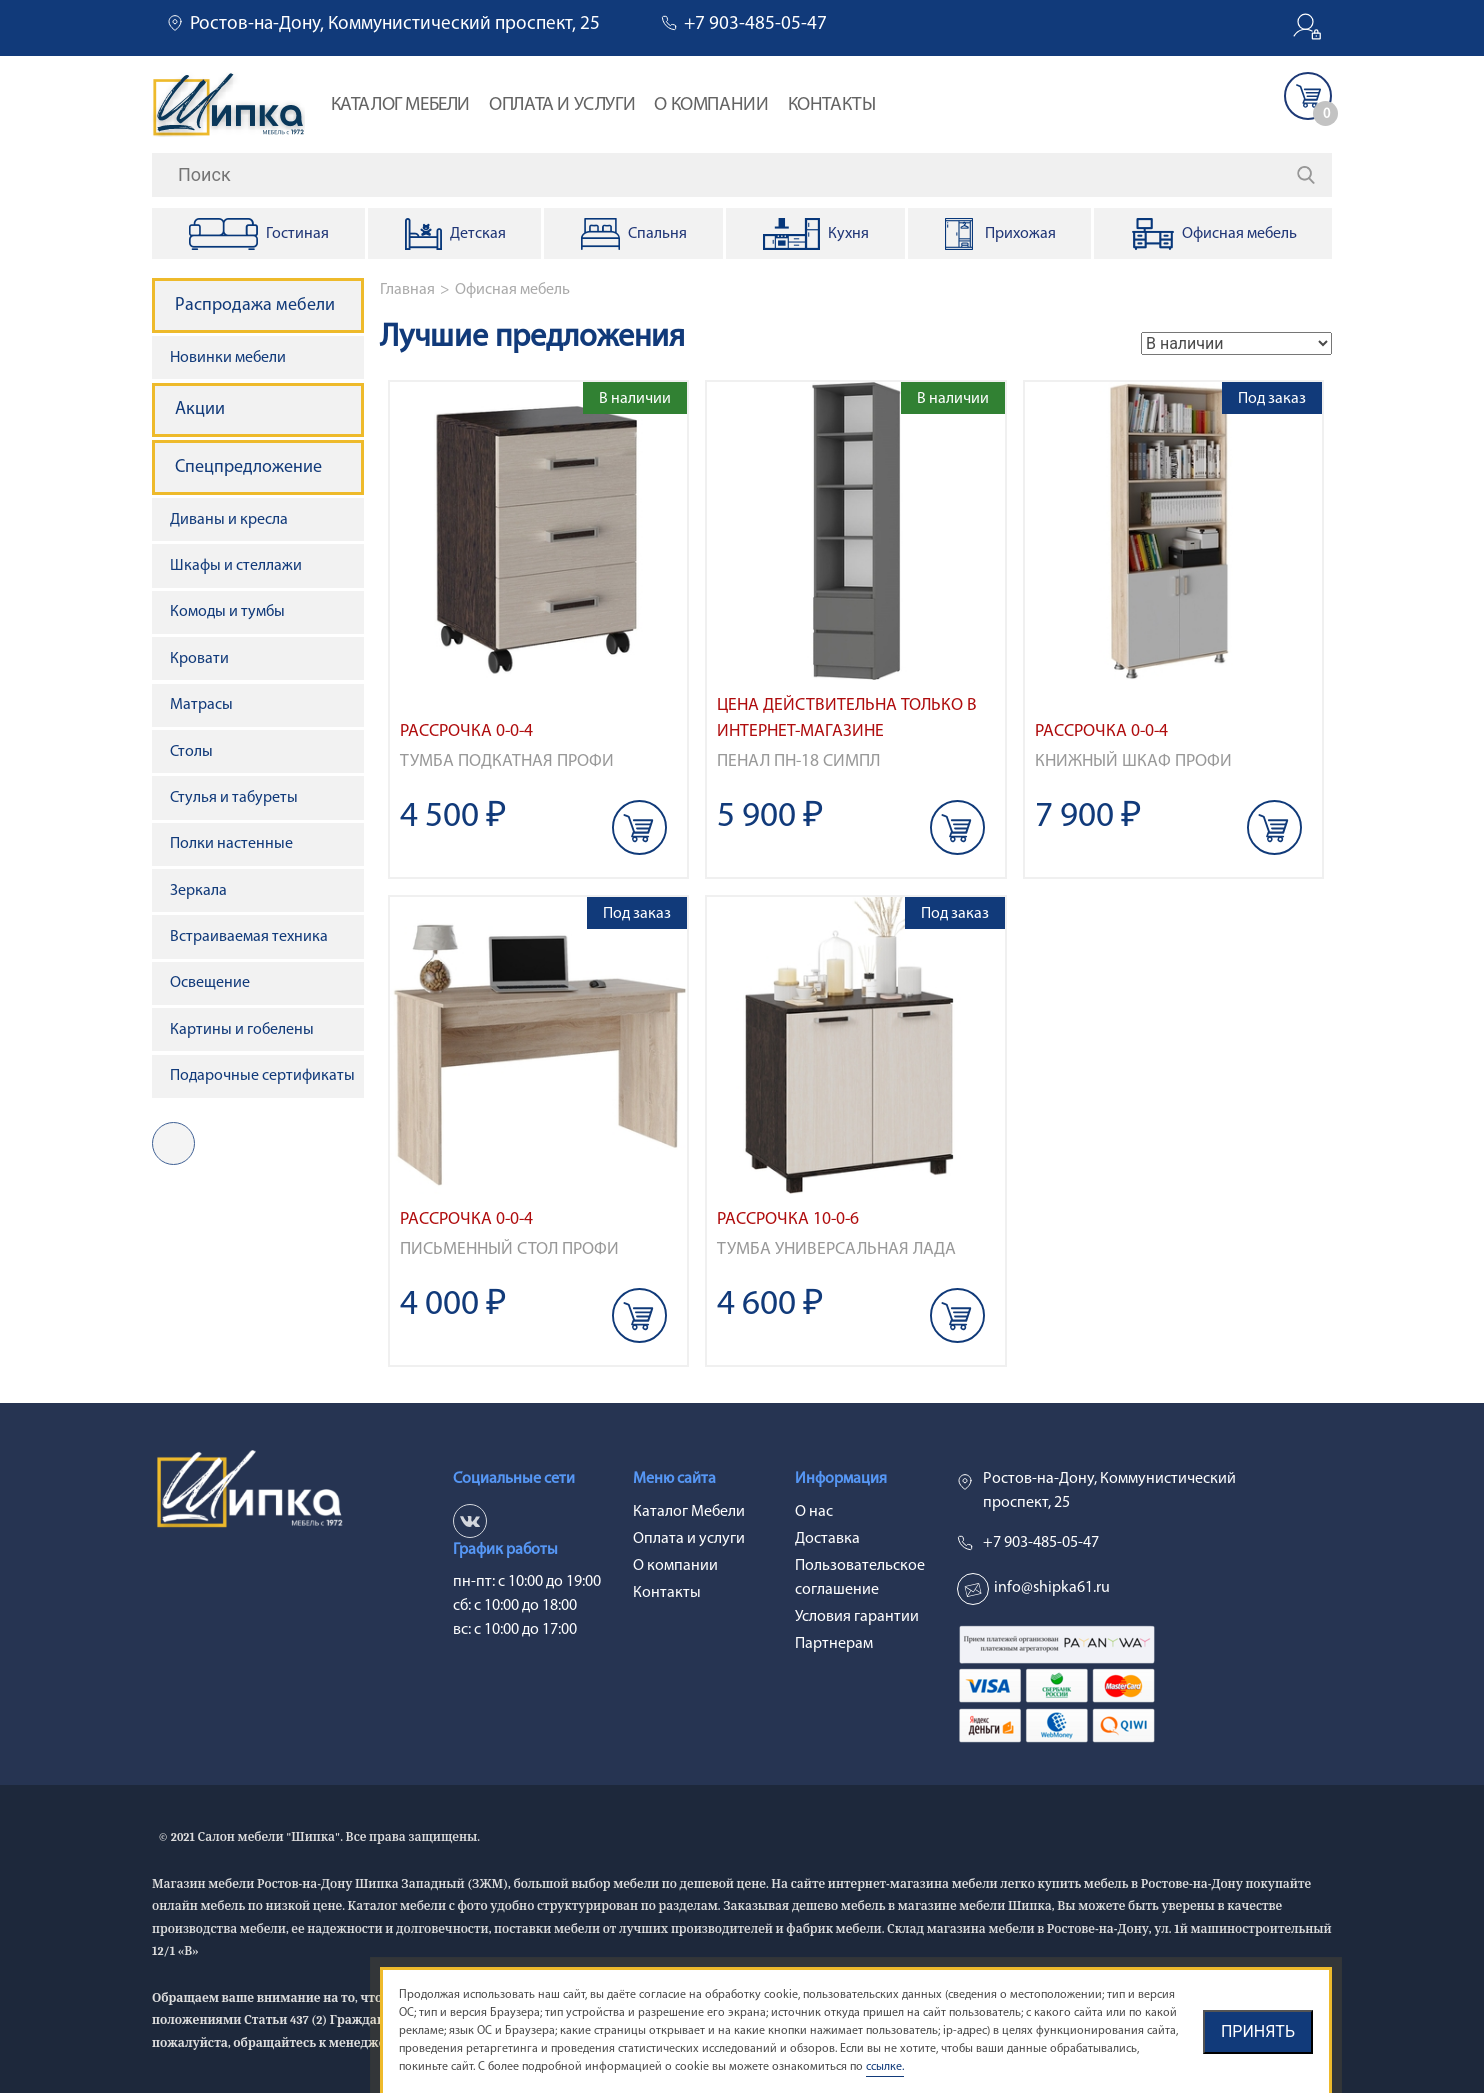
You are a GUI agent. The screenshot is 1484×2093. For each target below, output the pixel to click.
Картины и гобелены (242, 1030)
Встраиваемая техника (249, 937)
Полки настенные (231, 844)
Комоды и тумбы (227, 612)
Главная (407, 290)
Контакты (832, 105)
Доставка (827, 1539)
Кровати (199, 659)
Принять (1258, 2031)
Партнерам (834, 1644)
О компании (711, 105)
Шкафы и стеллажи (236, 566)
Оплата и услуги (562, 105)
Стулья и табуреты (234, 798)
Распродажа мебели (255, 305)
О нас (814, 1512)
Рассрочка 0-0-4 (466, 731)
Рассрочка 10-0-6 (788, 1219)
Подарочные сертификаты (262, 1076)
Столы (191, 752)
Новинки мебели (228, 358)
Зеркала (198, 891)
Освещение (210, 983)
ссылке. (885, 2067)
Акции (200, 409)
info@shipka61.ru (1052, 1588)
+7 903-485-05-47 (755, 24)
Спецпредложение (248, 467)
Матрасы (201, 705)
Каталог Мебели (400, 105)
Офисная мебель (512, 290)
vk (173, 1143)
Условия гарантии (857, 1617)
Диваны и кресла (229, 520)
